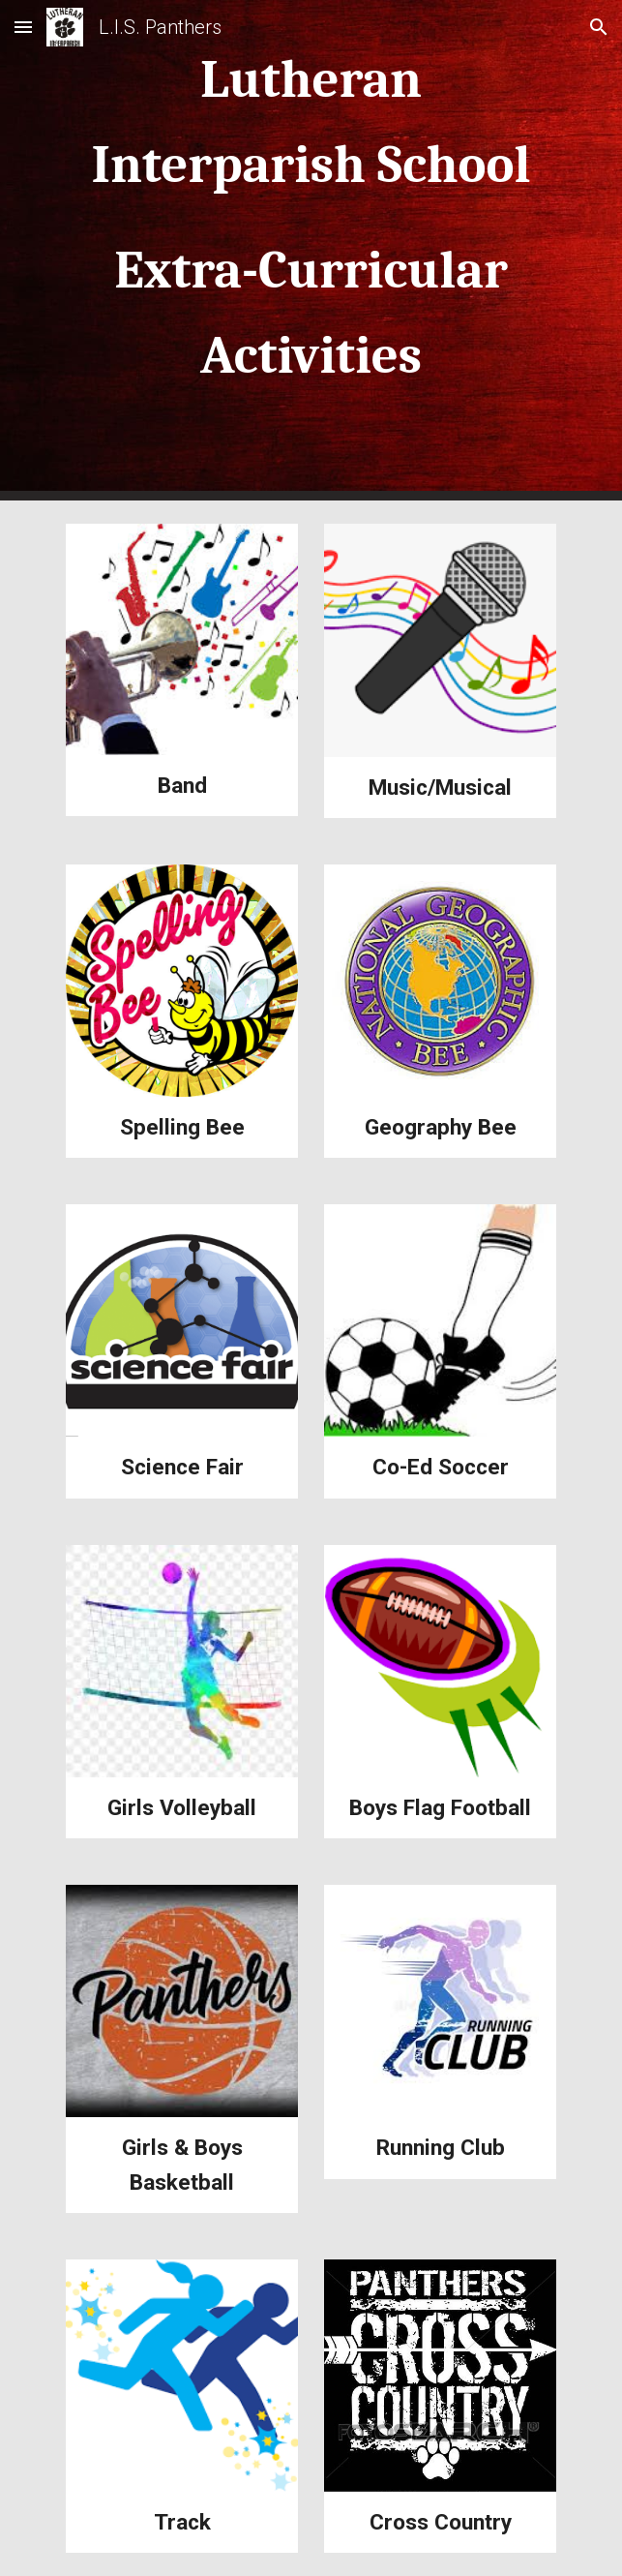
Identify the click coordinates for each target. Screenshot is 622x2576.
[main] (311, 250)
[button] (23, 26)
